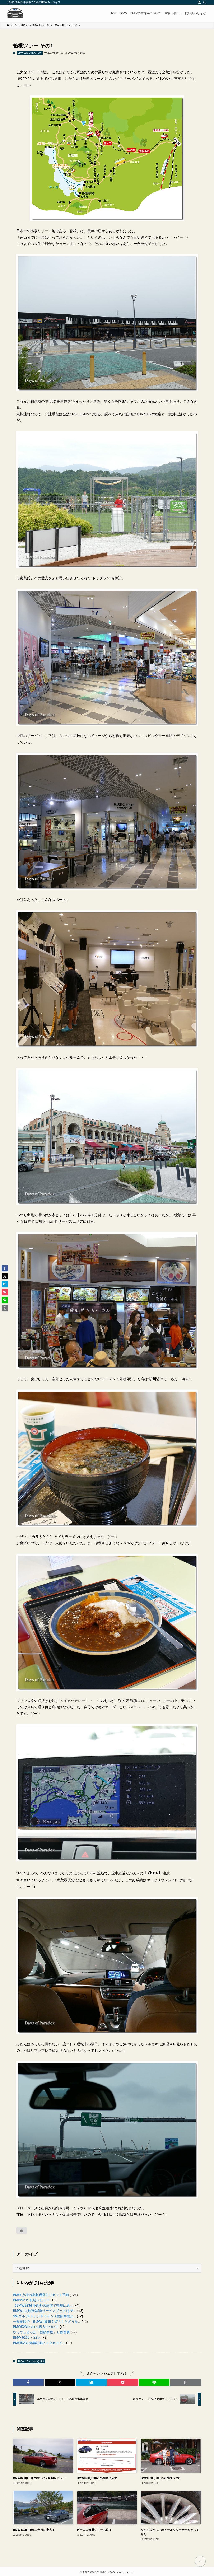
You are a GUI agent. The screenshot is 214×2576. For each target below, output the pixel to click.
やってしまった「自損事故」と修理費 (41, 2332)
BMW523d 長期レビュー (31, 2300)
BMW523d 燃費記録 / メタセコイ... (39, 2343)
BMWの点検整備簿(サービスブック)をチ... (44, 2311)
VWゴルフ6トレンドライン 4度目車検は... (44, 2316)
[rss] (199, 2)
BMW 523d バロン (27, 2337)
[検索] (204, 2)
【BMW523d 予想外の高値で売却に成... (42, 2305)
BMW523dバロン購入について (36, 2327)
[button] (28, 2382)
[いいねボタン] (21, 2230)
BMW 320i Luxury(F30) (29, 53)
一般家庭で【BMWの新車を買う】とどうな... (47, 2321)
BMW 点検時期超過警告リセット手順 (41, 2295)
